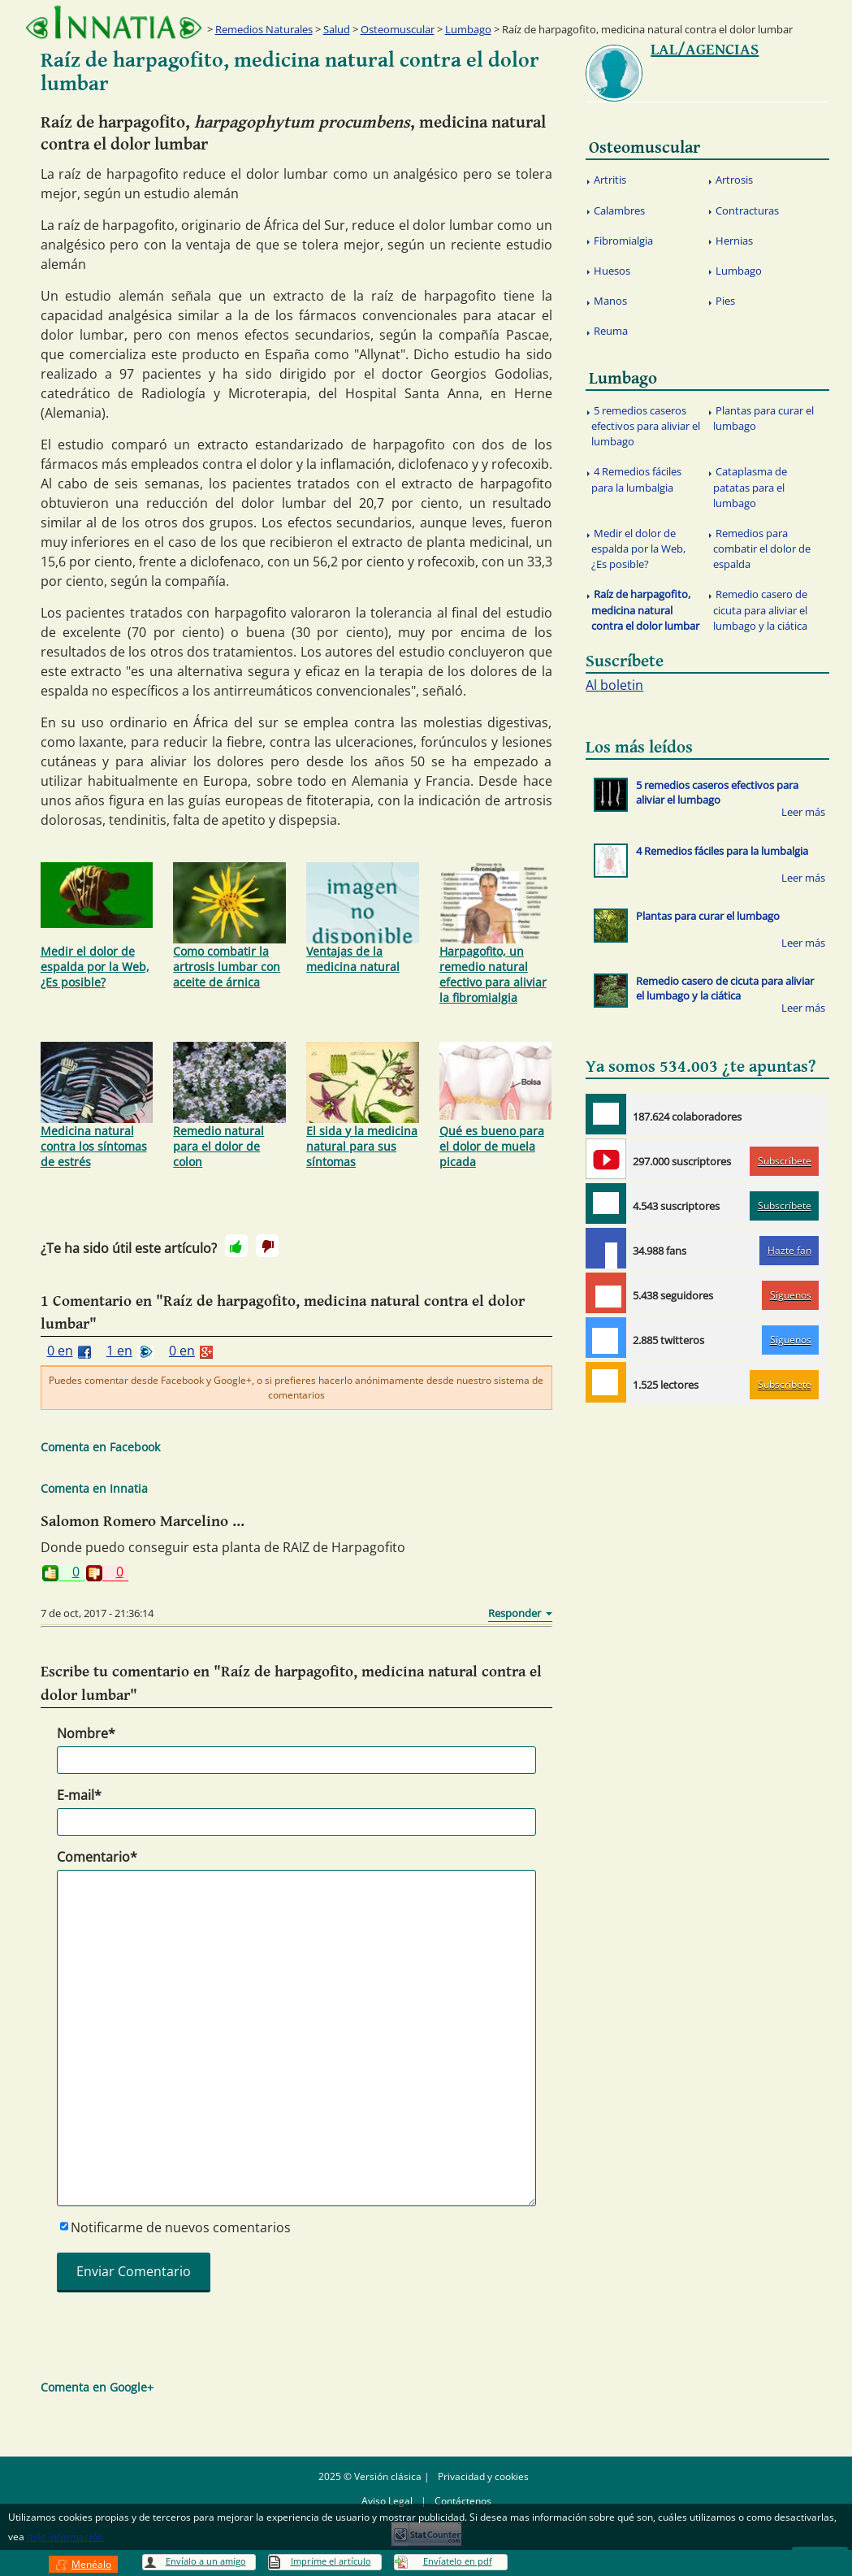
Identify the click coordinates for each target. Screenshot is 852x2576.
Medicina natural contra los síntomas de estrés (97, 1105)
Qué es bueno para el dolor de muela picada (495, 1105)
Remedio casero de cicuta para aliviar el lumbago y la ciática (760, 609)
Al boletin (614, 685)
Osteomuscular (398, 29)
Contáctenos (463, 2501)
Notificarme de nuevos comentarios (181, 2227)
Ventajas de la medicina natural (362, 918)
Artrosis (734, 179)
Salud (336, 29)
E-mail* (79, 1795)
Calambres (619, 210)
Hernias (734, 240)
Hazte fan (789, 1250)
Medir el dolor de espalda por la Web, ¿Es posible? (97, 926)
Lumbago (468, 29)
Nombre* (86, 1733)
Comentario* (97, 1857)
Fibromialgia (623, 240)
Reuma (611, 330)
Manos (610, 300)
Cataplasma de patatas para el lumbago (750, 487)
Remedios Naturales (264, 29)
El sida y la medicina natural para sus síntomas (362, 1105)
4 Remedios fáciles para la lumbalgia (636, 479)
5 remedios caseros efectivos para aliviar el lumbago (645, 426)
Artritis (610, 179)
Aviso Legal (387, 2501)
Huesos (612, 270)
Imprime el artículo (331, 2561)
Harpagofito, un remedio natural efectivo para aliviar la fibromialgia (495, 933)
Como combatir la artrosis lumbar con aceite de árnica (229, 926)
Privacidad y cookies (483, 2476)
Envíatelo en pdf (457, 2561)
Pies (725, 300)
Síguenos (790, 1295)
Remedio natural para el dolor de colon (229, 1105)
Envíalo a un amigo (206, 2561)
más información (65, 2536)
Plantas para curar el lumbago (764, 418)
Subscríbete (784, 1161)
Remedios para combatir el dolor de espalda (762, 548)
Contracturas (747, 210)
